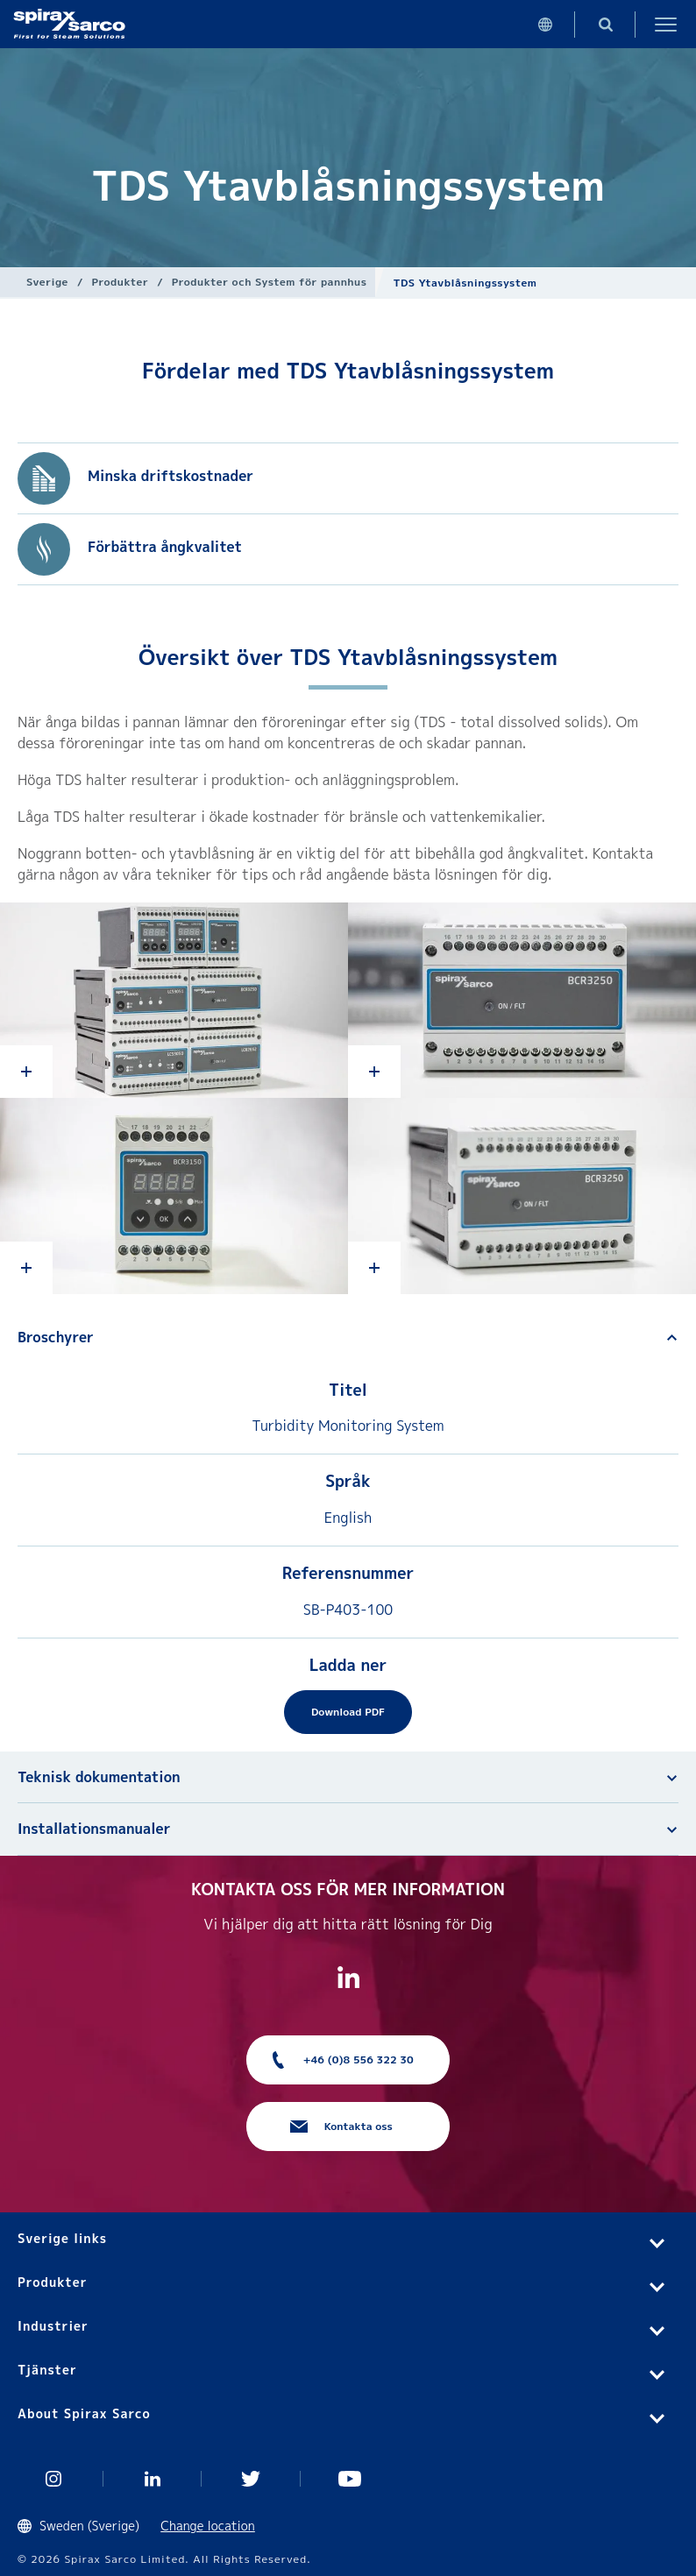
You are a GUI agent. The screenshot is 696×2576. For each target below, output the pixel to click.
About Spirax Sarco (84, 2413)
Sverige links (62, 2238)
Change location (207, 2525)
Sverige (47, 281)
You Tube (350, 2479)
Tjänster (47, 2369)
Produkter (120, 281)
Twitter (251, 2479)
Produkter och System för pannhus (269, 281)
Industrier (53, 2326)
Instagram (54, 2479)
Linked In (153, 2479)
